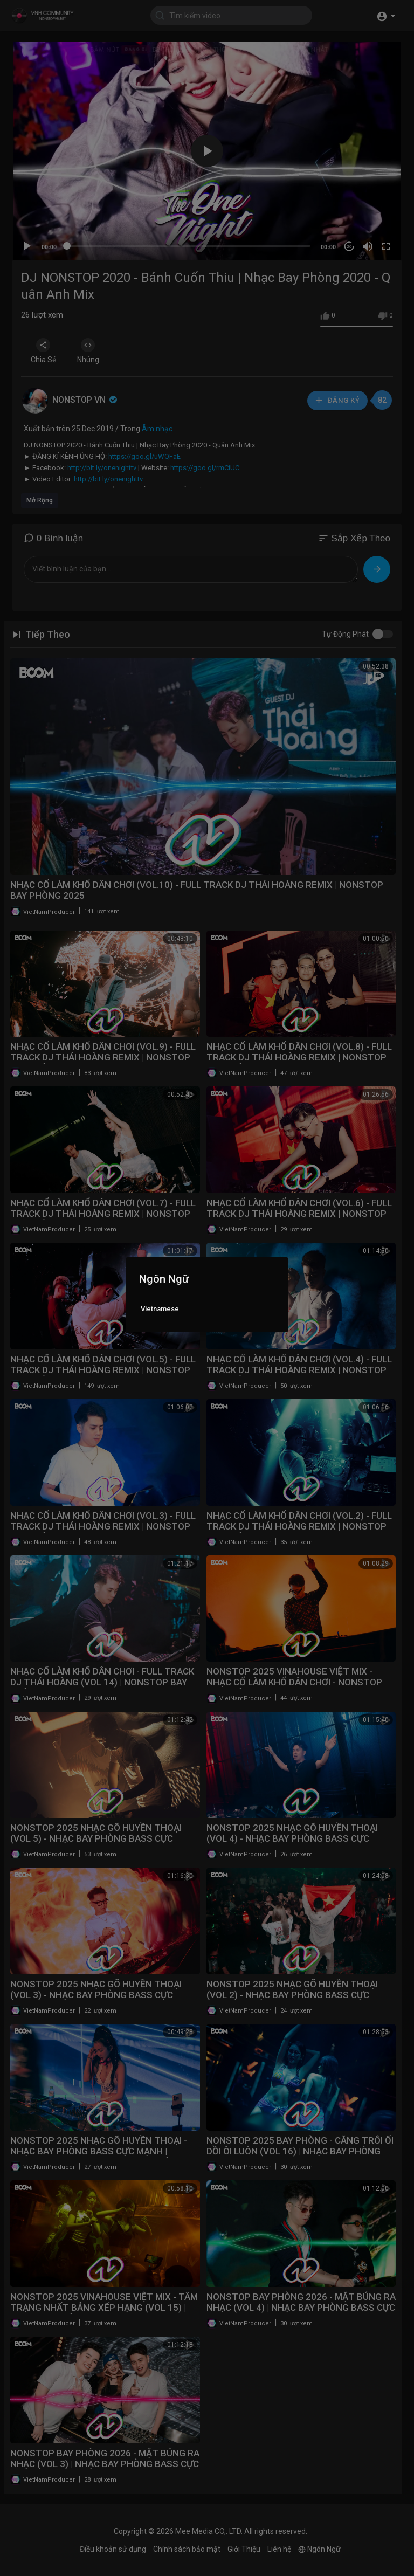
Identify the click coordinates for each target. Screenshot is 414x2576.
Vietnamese (160, 1309)
